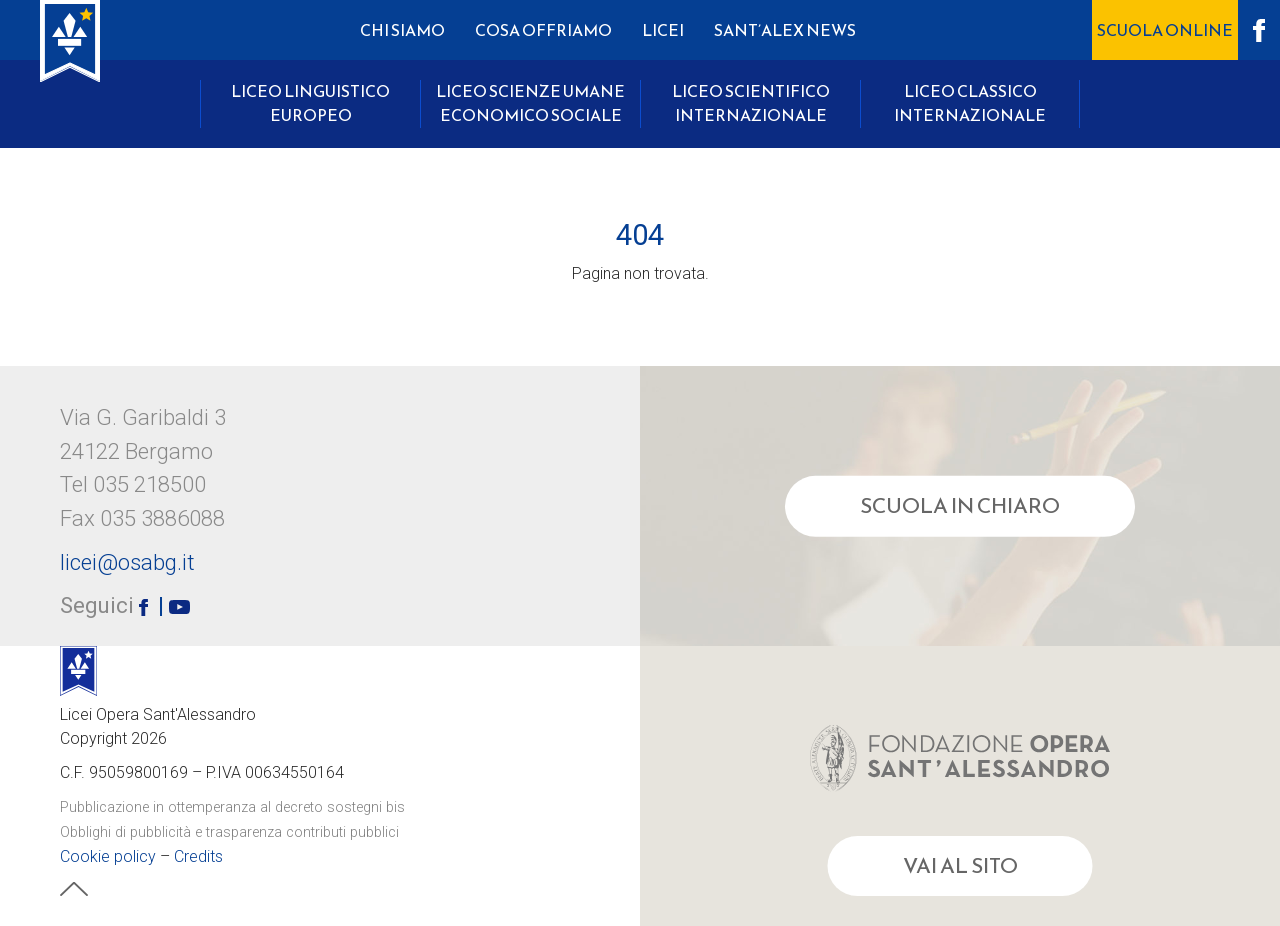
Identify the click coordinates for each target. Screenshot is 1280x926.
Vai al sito (960, 866)
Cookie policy (108, 856)
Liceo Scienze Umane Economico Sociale (530, 103)
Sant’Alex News (785, 30)
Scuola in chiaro (960, 506)
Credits (198, 856)
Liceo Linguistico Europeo (310, 103)
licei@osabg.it (127, 562)
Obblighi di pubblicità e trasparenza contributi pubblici (229, 832)
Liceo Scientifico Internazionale (751, 103)
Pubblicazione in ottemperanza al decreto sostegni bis (232, 807)
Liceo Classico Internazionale (970, 103)
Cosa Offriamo (543, 30)
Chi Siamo (402, 30)
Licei (663, 30)
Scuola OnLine (1165, 30)
